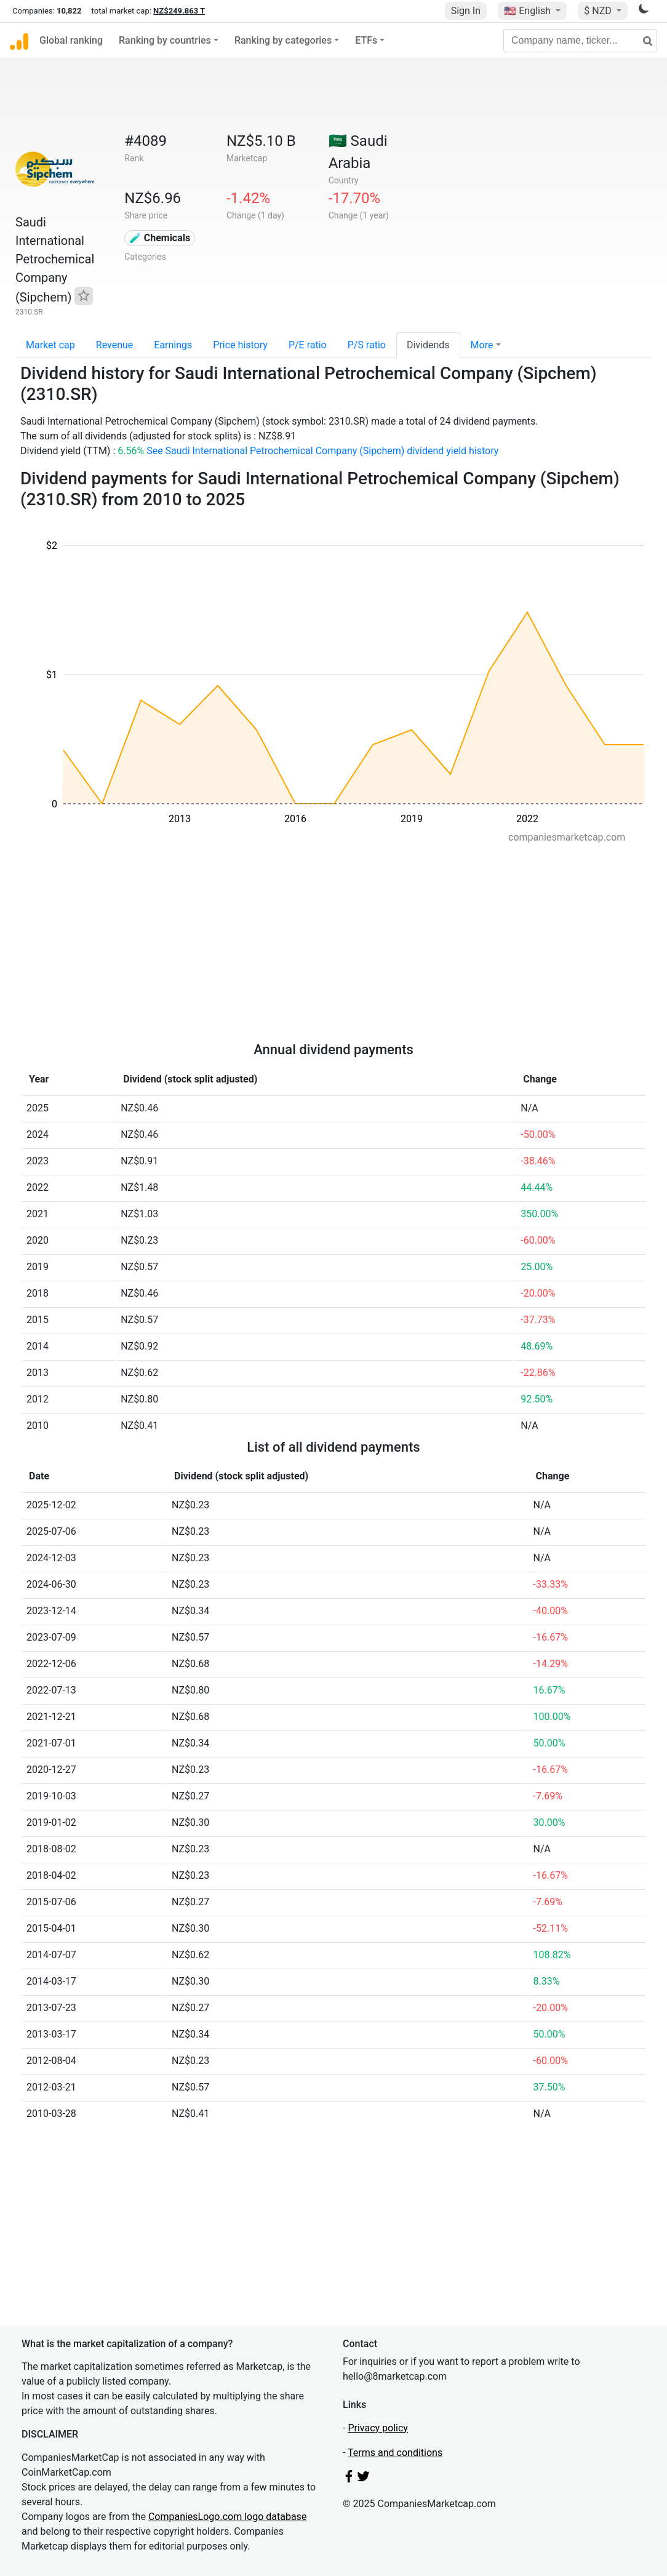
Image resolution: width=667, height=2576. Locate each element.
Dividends (428, 345)
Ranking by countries (165, 40)
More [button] (482, 345)
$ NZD (598, 11)
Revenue (115, 345)
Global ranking (71, 40)
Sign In (466, 11)
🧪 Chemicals (160, 238)
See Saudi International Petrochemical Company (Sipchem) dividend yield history (322, 451)
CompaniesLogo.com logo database (227, 2516)
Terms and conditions (395, 2452)
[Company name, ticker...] (580, 40)
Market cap (50, 345)
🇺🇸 (528, 11)
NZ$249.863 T (179, 10)
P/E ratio (308, 345)
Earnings (173, 345)
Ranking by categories (283, 40)
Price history (240, 345)
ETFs (366, 40)
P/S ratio (367, 345)
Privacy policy (378, 2428)
